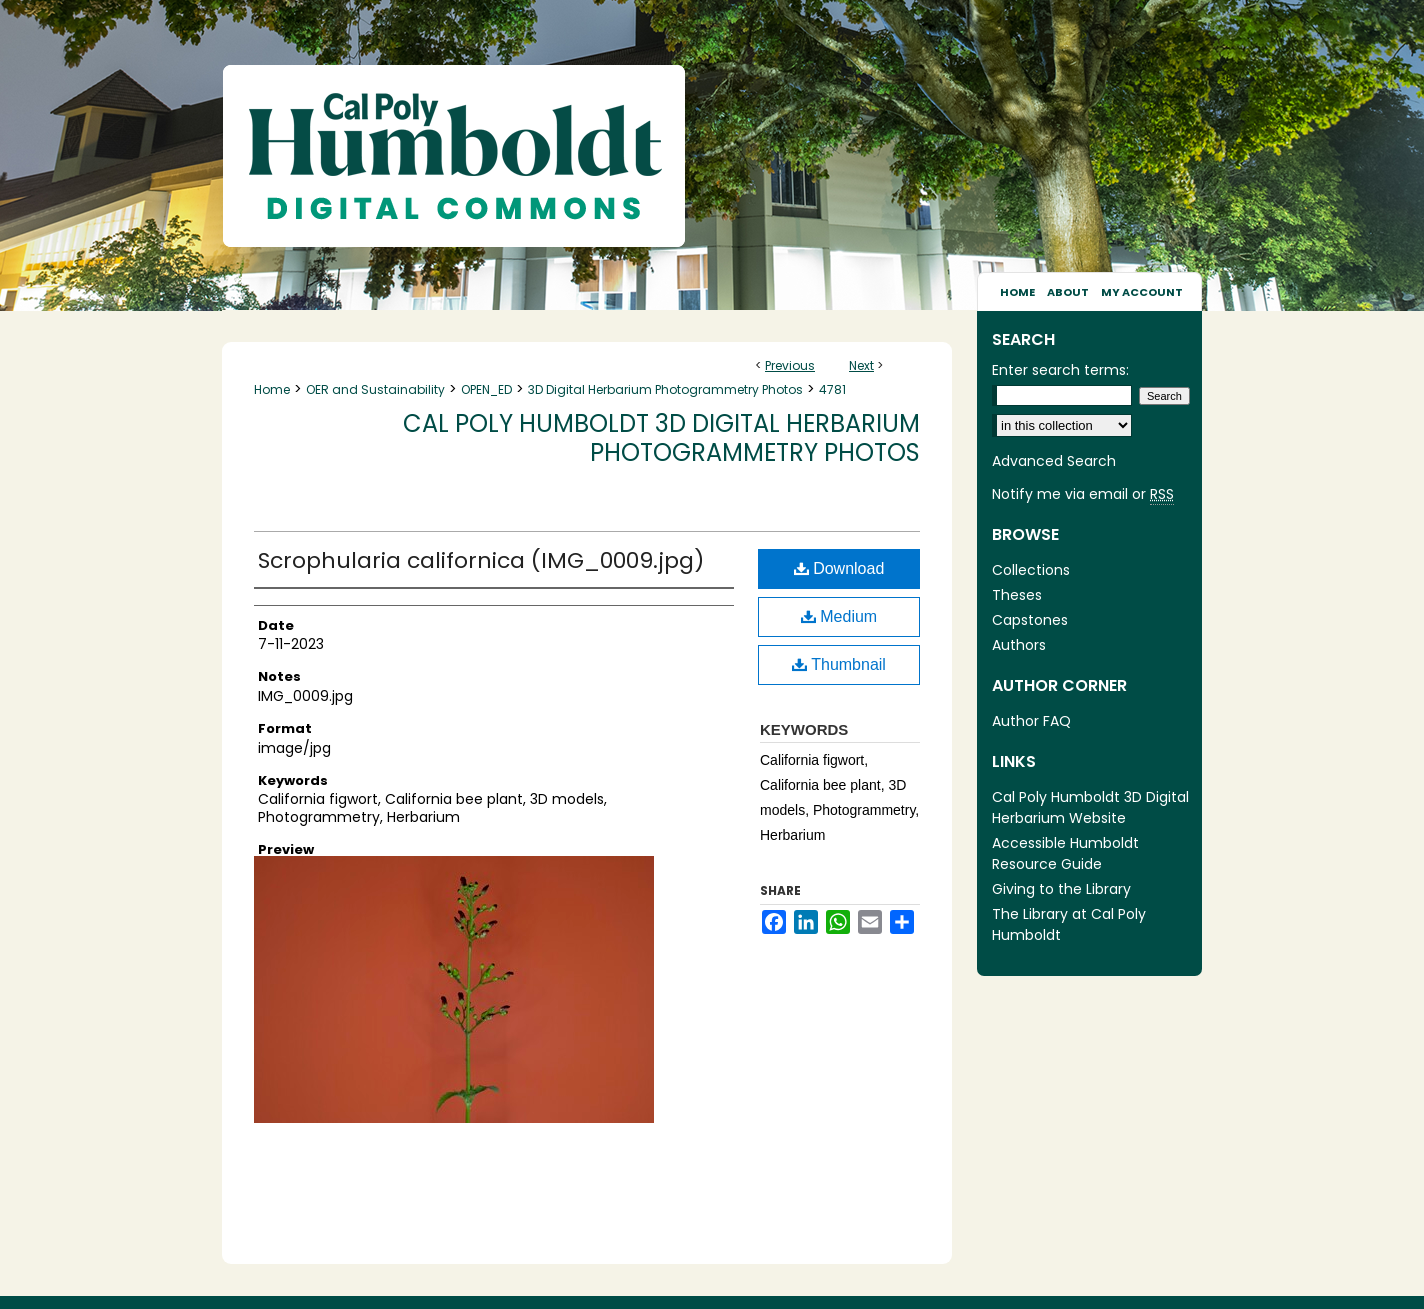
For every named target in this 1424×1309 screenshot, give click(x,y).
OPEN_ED (486, 389)
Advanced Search (1054, 461)
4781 (832, 389)
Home (272, 389)
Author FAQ (1031, 721)
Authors (1019, 645)
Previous (790, 365)
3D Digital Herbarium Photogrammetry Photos (665, 389)
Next (861, 365)
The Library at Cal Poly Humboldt (1069, 924)
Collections (1031, 570)
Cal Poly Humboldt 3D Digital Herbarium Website (1090, 807)
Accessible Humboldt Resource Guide (1065, 853)
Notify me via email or (1083, 494)
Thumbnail (839, 664)
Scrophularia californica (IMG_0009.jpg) (481, 560)
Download (839, 568)
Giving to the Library (1061, 889)
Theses (1017, 595)
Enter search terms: (1060, 370)
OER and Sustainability (375, 389)
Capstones (1030, 620)
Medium (839, 616)
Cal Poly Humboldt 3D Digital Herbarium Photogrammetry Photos (661, 438)
